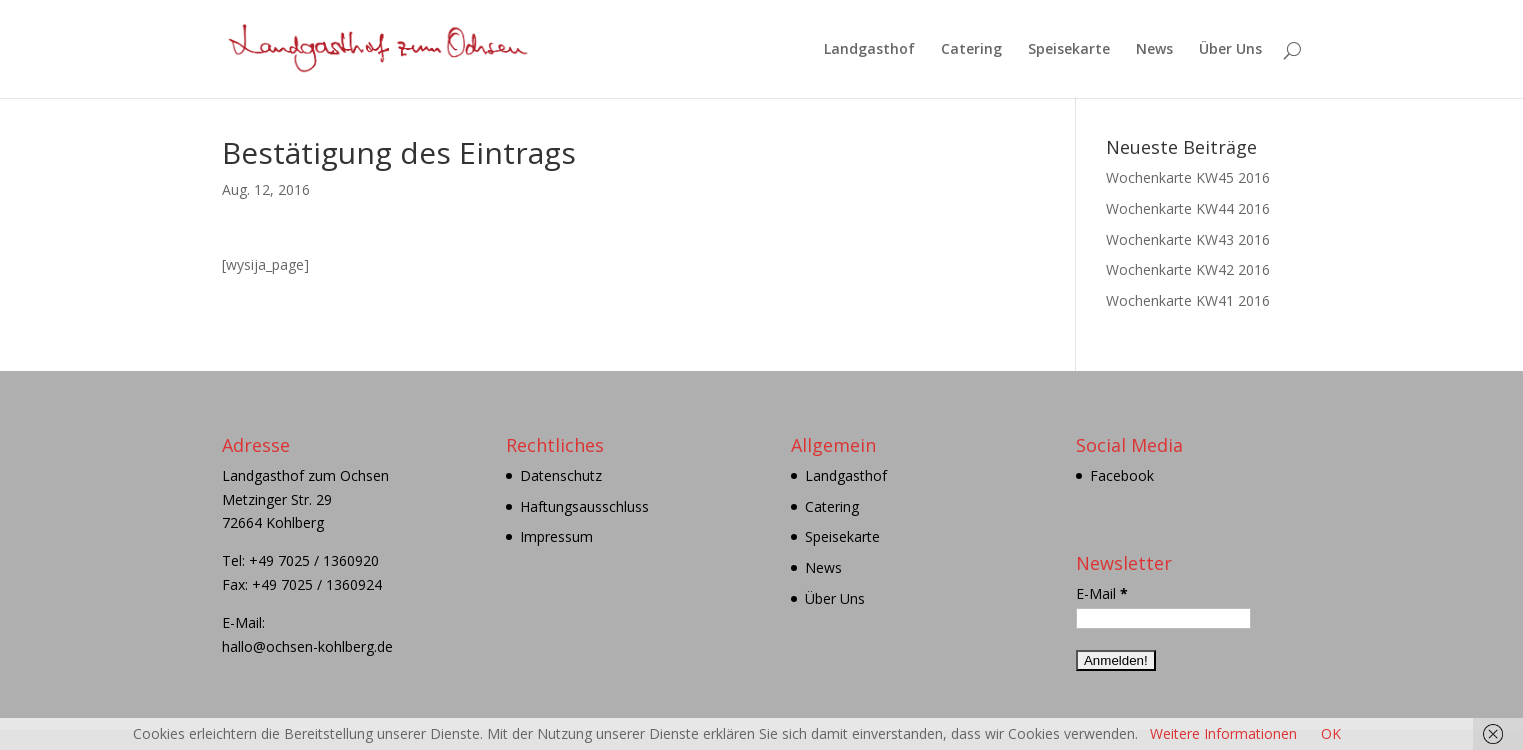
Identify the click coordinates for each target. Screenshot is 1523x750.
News (1154, 50)
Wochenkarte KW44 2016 (1188, 208)
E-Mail (1102, 593)
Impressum (556, 536)
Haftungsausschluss (584, 506)
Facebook (1122, 475)
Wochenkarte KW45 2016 (1188, 177)
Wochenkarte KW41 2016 (1188, 300)
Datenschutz (561, 475)
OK (1331, 733)
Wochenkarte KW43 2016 (1188, 239)
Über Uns (1230, 50)
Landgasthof (869, 50)
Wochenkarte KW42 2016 (1188, 269)
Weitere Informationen (1223, 733)
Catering (971, 50)
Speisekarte (1069, 50)
